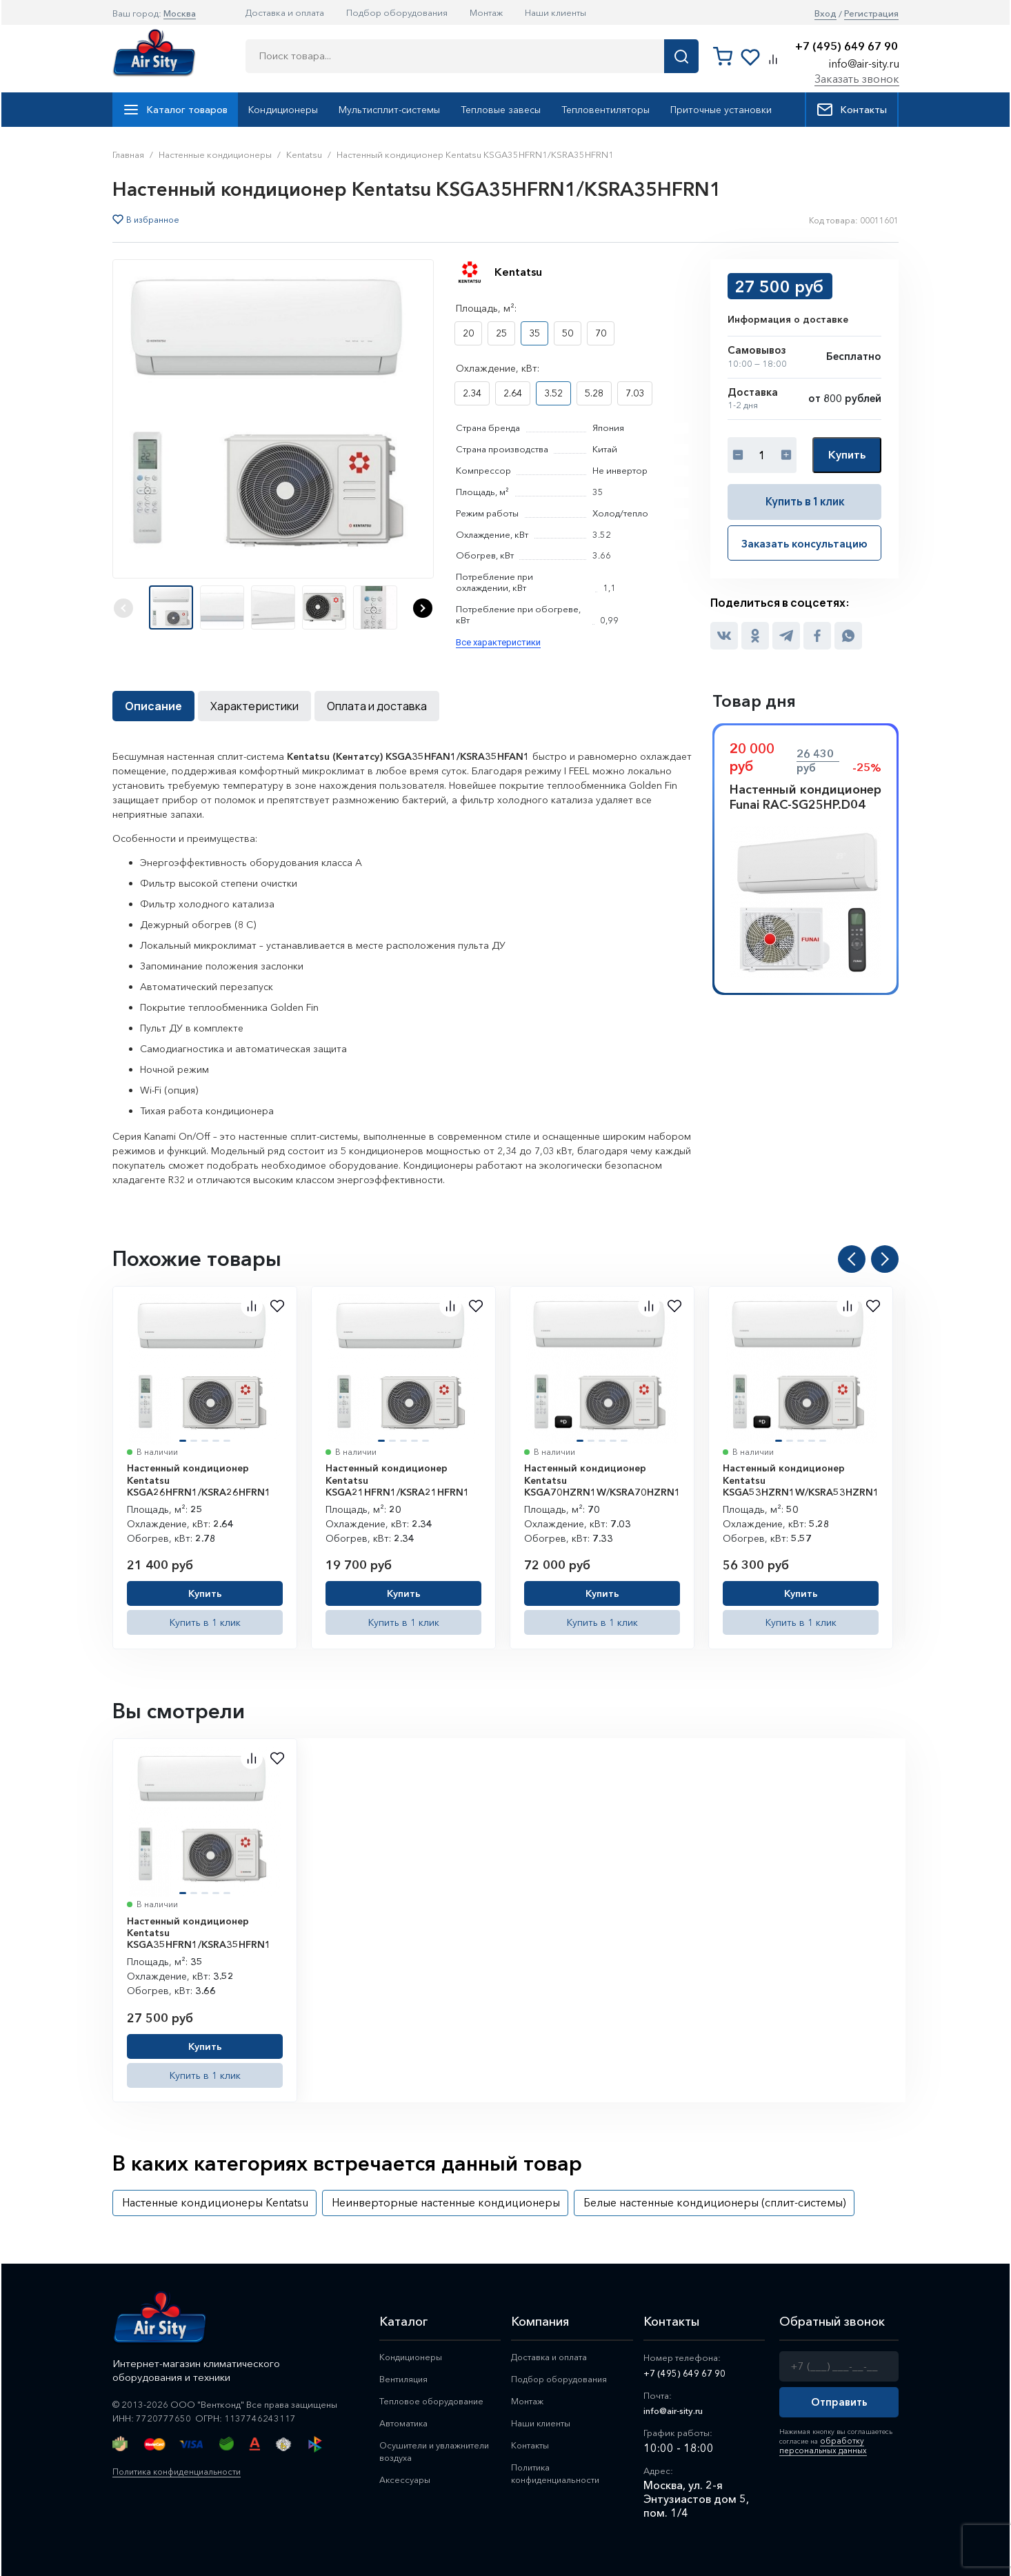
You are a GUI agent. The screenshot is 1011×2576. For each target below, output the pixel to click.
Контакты (852, 109)
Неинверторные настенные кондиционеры (446, 2201)
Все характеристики (498, 642)
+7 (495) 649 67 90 (846, 46)
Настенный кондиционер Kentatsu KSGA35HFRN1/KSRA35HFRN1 (199, 1932)
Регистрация (871, 13)
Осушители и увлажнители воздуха (430, 2454)
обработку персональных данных (816, 2443)
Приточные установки (721, 109)
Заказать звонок (856, 78)
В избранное (152, 220)
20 (468, 333)
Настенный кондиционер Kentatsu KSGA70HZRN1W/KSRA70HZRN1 (602, 1479)
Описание (153, 705)
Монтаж (486, 12)
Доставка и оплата (285, 12)
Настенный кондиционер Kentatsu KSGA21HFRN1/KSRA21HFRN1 (398, 1479)
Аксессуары (408, 2483)
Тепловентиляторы (605, 109)
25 (501, 333)
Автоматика (408, 2424)
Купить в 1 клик (805, 500)
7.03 (634, 393)
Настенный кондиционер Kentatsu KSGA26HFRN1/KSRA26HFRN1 (199, 1479)
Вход (825, 13)
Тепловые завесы (501, 109)
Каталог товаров (175, 109)
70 (600, 333)
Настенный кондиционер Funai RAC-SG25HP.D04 (805, 796)
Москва (179, 13)
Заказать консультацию (804, 541)
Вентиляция (407, 2379)
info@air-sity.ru (864, 63)
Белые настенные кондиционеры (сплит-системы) (714, 2201)
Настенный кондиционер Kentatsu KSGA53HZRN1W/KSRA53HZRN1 (801, 1479)
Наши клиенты (555, 12)
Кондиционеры (283, 109)
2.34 (472, 393)
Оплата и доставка (377, 705)
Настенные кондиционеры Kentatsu (215, 2201)
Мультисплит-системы (389, 109)
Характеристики (254, 705)
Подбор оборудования (397, 12)
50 (567, 333)
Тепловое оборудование (439, 2401)
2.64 (512, 393)
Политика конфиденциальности (181, 2471)
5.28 (594, 393)
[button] (422, 608)
